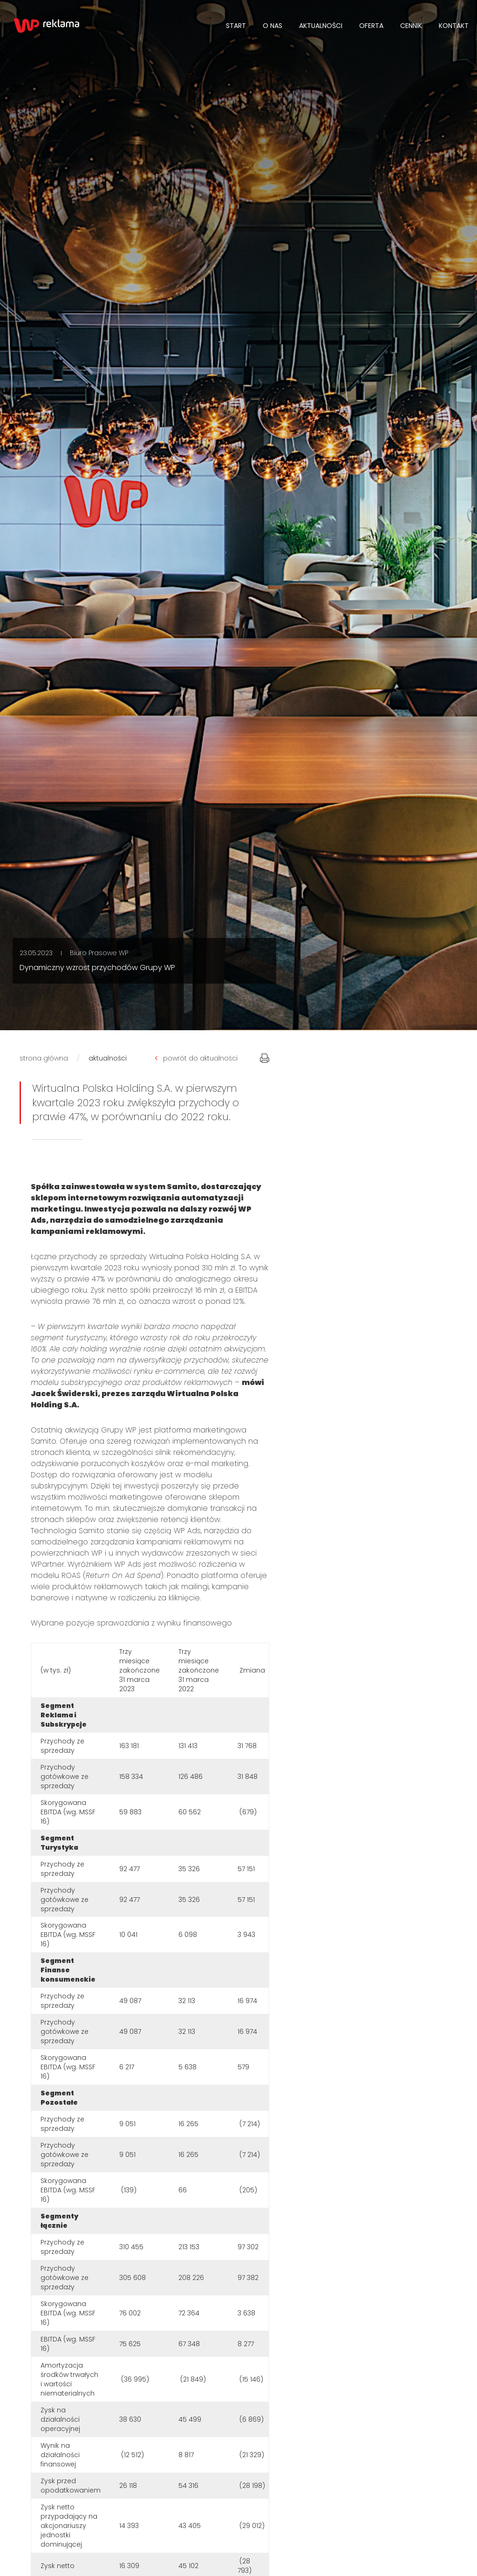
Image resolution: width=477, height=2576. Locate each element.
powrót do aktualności (196, 1058)
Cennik (411, 25)
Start (236, 25)
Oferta (371, 25)
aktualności (108, 1058)
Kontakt (454, 25)
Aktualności (320, 25)
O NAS (272, 25)
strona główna (44, 1058)
